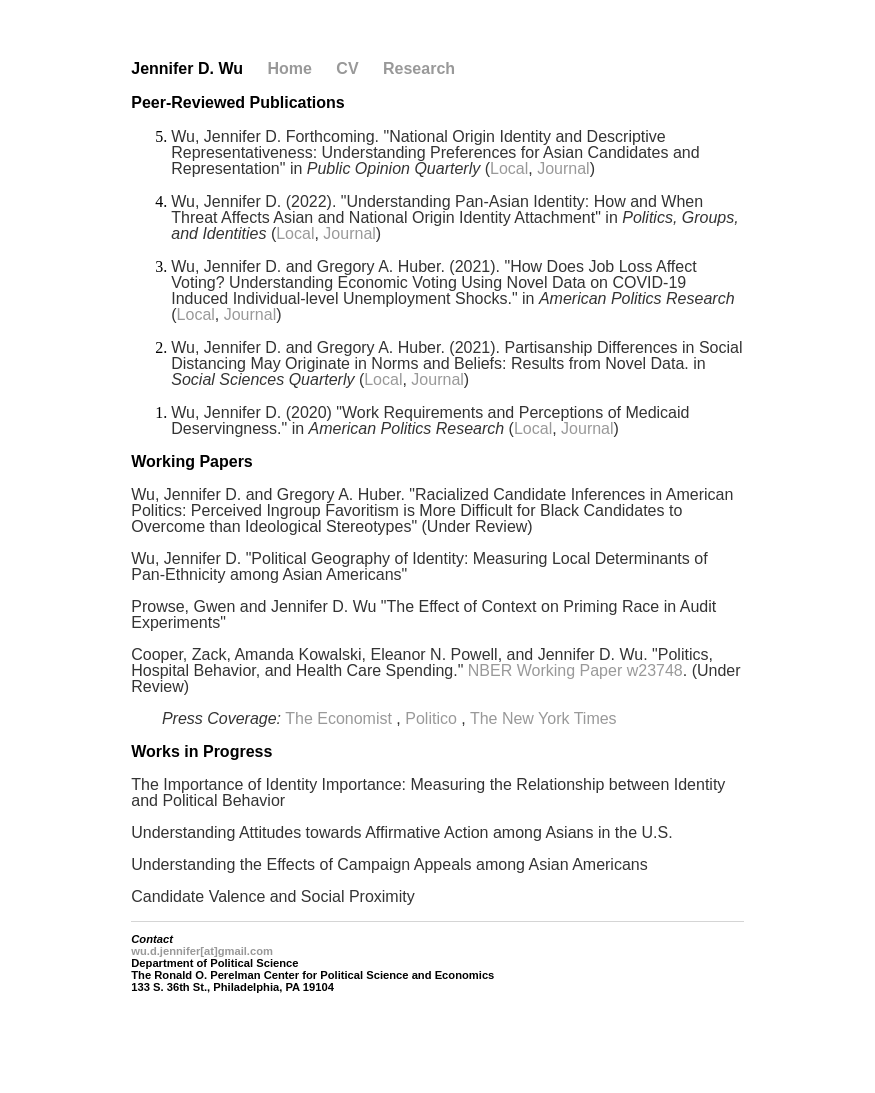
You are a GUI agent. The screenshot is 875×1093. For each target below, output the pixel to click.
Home (289, 68)
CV (347, 68)
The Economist (338, 718)
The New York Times (543, 718)
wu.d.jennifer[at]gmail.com (202, 951)
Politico (431, 718)
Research (419, 68)
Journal (563, 168)
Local (509, 168)
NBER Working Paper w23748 (575, 670)
